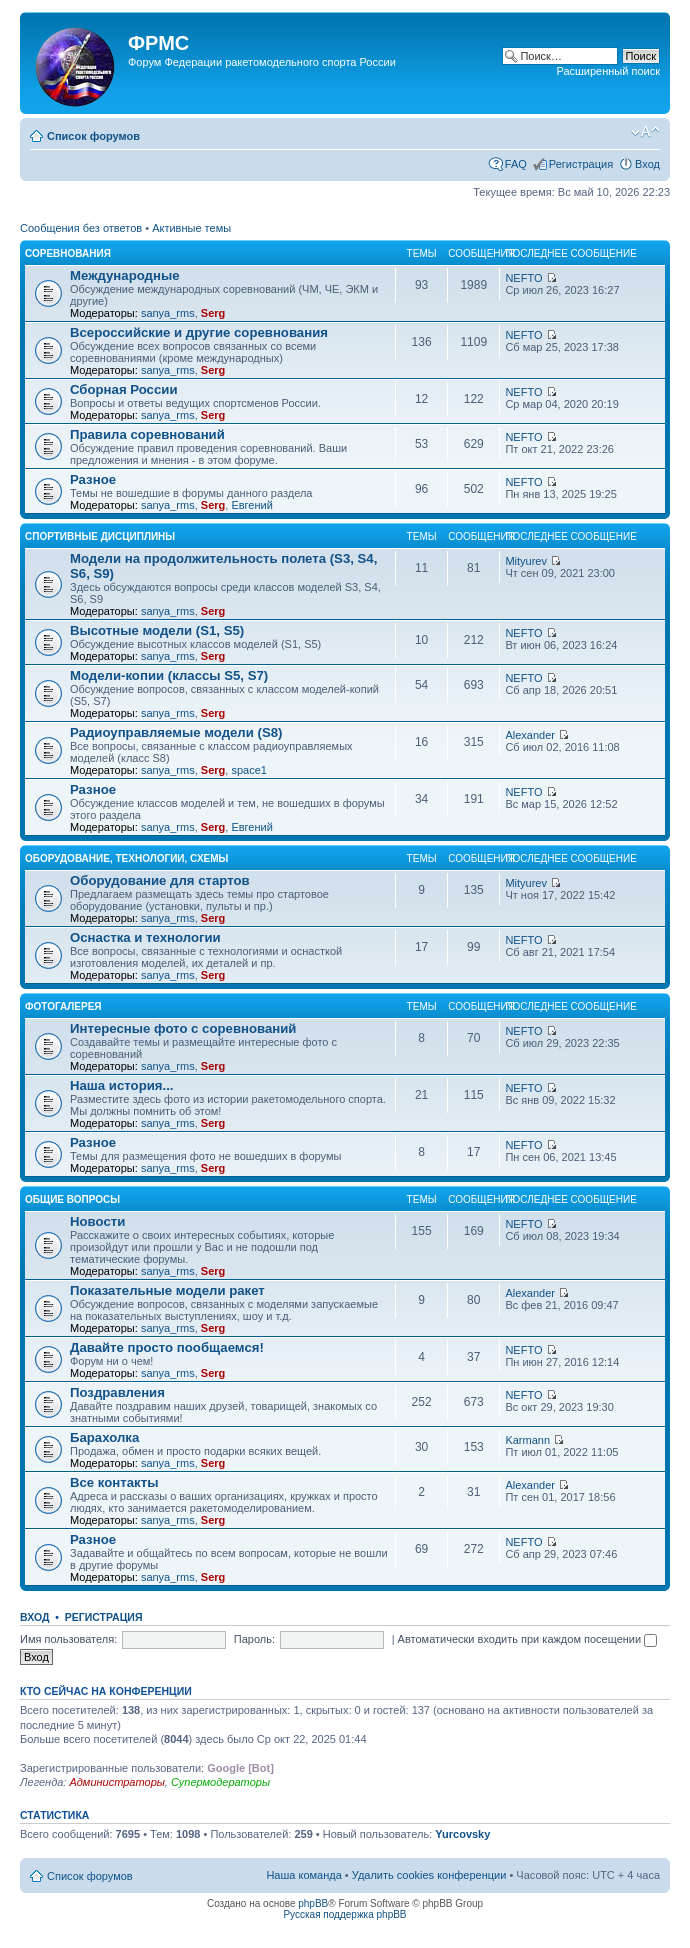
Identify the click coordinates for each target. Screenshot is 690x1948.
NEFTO (523, 278)
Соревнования (68, 253)
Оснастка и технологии (145, 937)
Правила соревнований (147, 434)
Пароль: (254, 1639)
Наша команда (303, 1875)
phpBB (313, 1903)
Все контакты (114, 1482)
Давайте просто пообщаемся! (167, 1347)
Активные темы (191, 228)
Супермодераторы (220, 1782)
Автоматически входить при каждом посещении (528, 1639)
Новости (97, 1221)
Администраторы (116, 1782)
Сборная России (124, 389)
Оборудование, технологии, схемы (126, 858)
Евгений (251, 505)
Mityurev (526, 561)
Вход (647, 164)
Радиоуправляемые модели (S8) (176, 732)
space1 (248, 770)
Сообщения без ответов (81, 228)
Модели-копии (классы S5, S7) (169, 675)
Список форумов (93, 136)
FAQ (516, 164)
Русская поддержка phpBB (344, 1914)
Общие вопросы (72, 1199)
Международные (125, 275)
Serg (213, 313)
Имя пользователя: (68, 1639)
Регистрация (581, 164)
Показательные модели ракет (167, 1290)
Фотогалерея (63, 1006)
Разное (93, 479)
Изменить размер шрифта (645, 132)
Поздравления (117, 1392)
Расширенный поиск (608, 71)
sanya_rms (168, 313)
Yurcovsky (462, 1834)
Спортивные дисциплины (100, 536)
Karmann (527, 1440)
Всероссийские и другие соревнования (199, 332)
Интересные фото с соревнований (183, 1028)
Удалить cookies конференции (429, 1875)
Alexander (530, 735)
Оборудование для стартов (160, 880)
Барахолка (104, 1437)
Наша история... (121, 1085)
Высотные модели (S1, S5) (157, 630)
